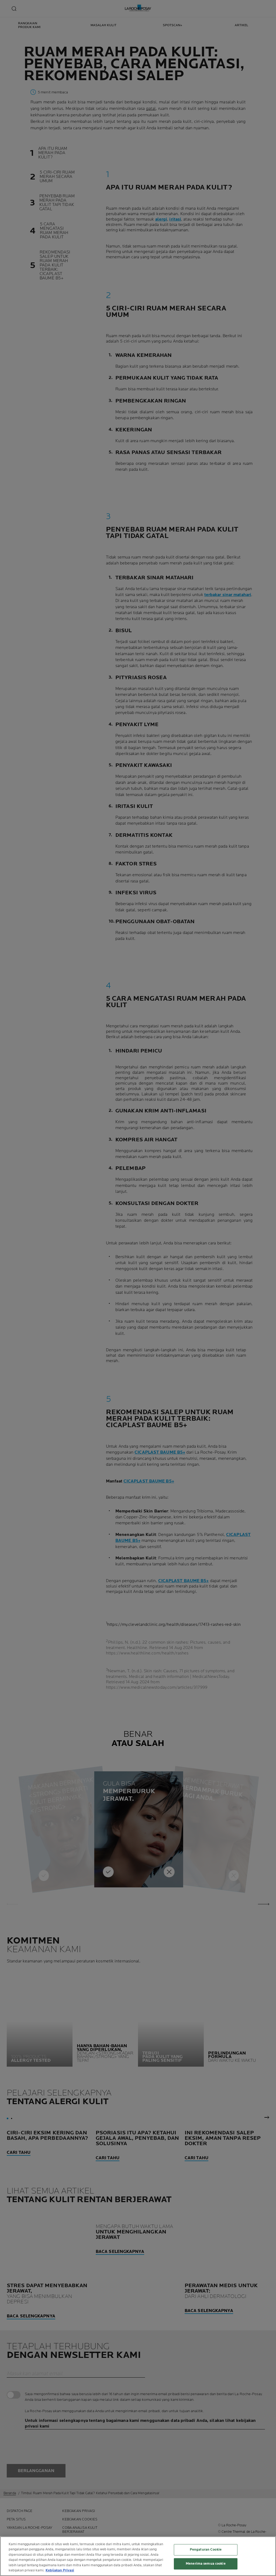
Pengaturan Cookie (206, 2549)
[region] (138, 2556)
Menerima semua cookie (206, 2563)
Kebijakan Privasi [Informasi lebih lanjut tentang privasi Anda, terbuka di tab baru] (60, 2570)
